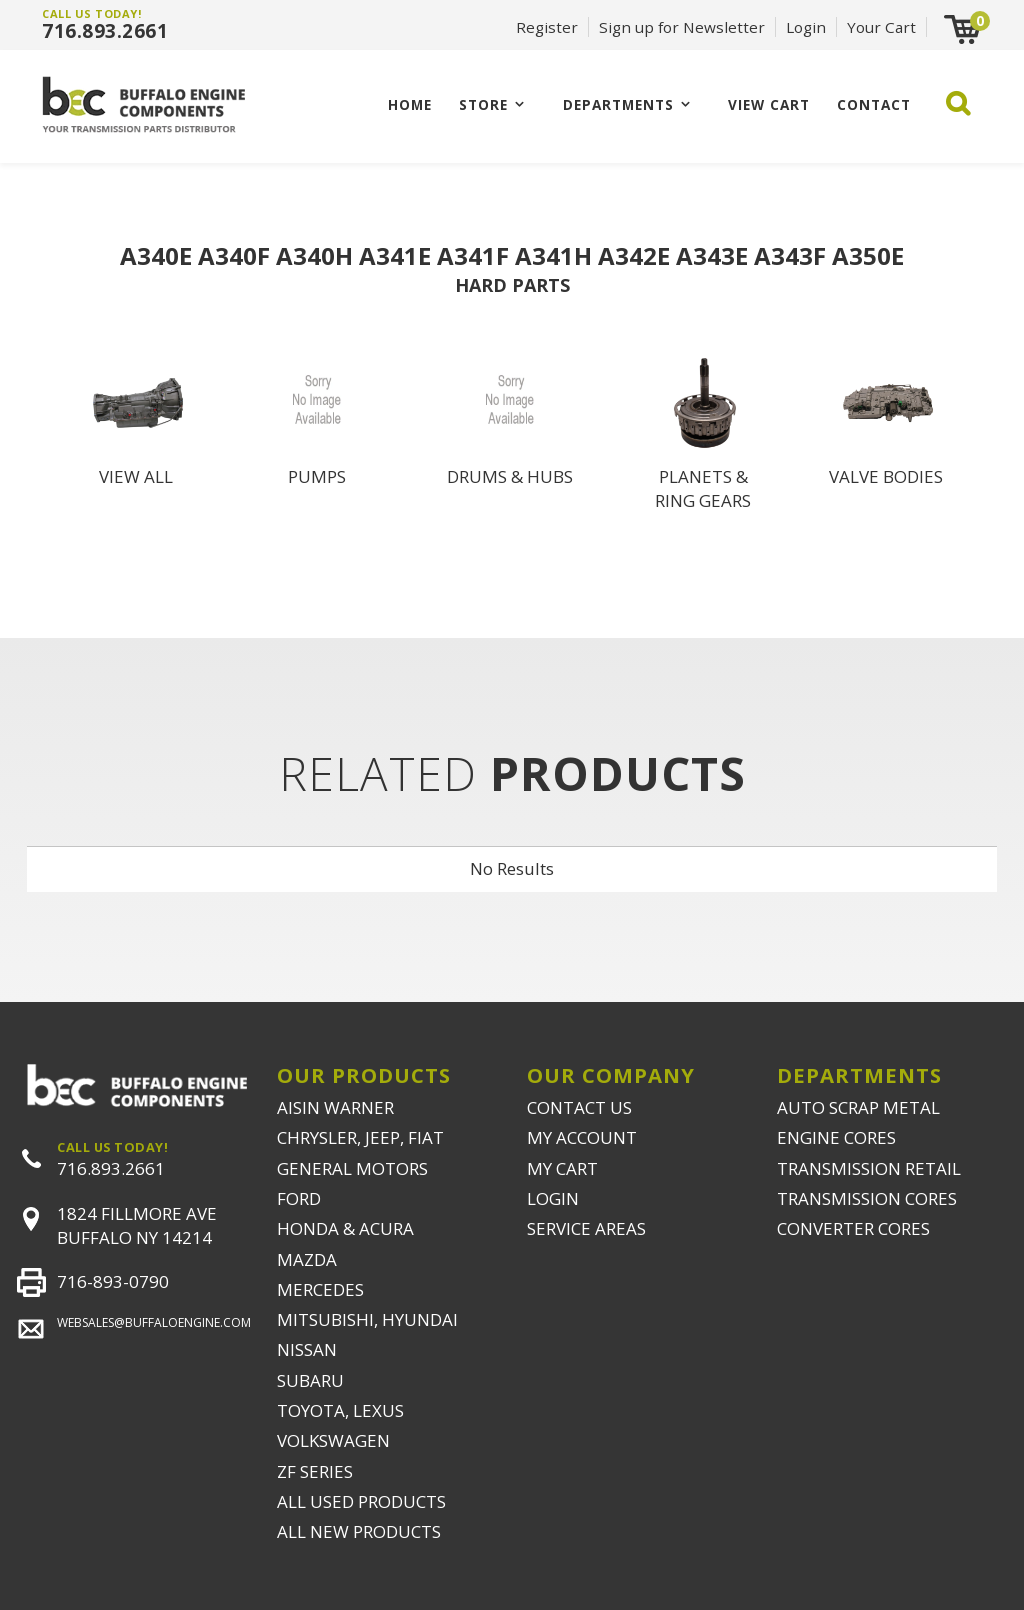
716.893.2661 (105, 31)
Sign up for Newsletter (682, 27)
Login (806, 27)
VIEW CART (769, 104)
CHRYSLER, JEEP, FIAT (360, 1137)
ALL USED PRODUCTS (361, 1501)
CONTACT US (579, 1107)
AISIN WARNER (335, 1107)
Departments (618, 104)
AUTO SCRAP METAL (858, 1107)
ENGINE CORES (836, 1137)
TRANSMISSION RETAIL (869, 1168)
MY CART (562, 1168)
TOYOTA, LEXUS (340, 1410)
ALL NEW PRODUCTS (359, 1531)
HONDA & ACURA (345, 1228)
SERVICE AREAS (586, 1228)
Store (483, 104)
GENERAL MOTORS (352, 1168)
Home (410, 104)
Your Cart (881, 27)
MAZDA (307, 1259)
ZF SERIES (315, 1471)
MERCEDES (320, 1289)
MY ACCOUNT (582, 1137)
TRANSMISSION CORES (867, 1198)
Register (547, 27)
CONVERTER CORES (853, 1228)
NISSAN (307, 1349)
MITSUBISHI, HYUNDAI (367, 1319)
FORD (299, 1198)
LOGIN (553, 1198)
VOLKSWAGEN (333, 1440)
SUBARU (310, 1380)
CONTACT (874, 104)
